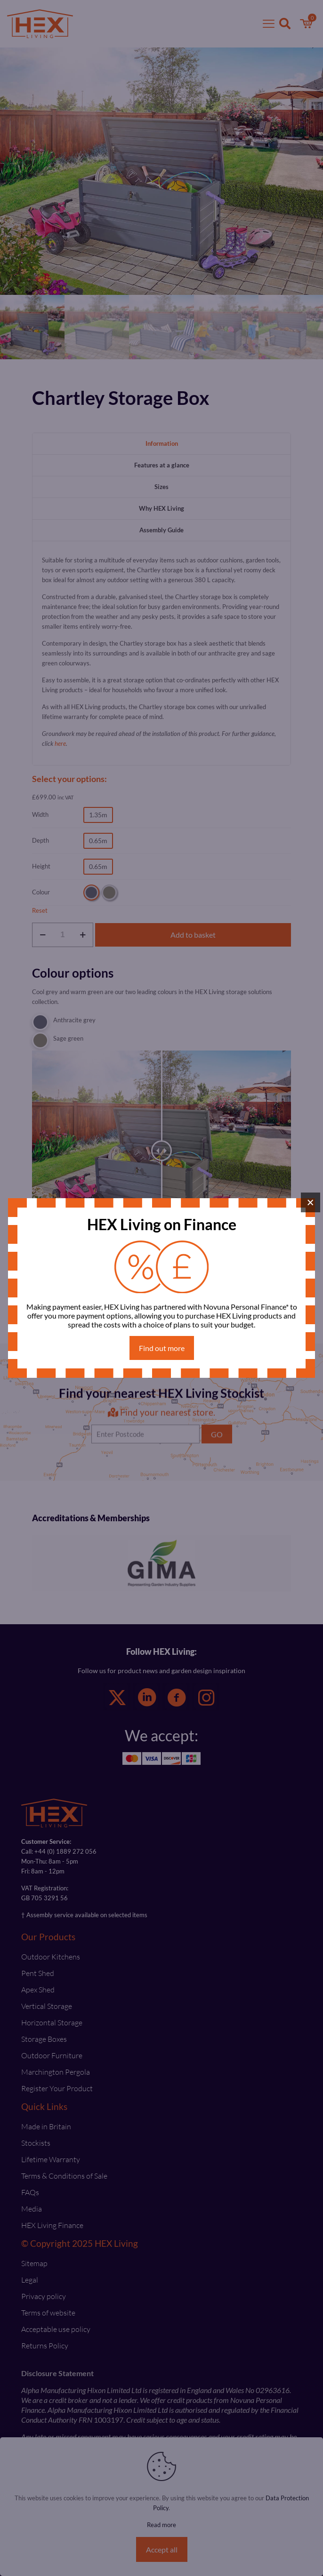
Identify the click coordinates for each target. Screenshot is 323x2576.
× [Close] (311, 1202)
